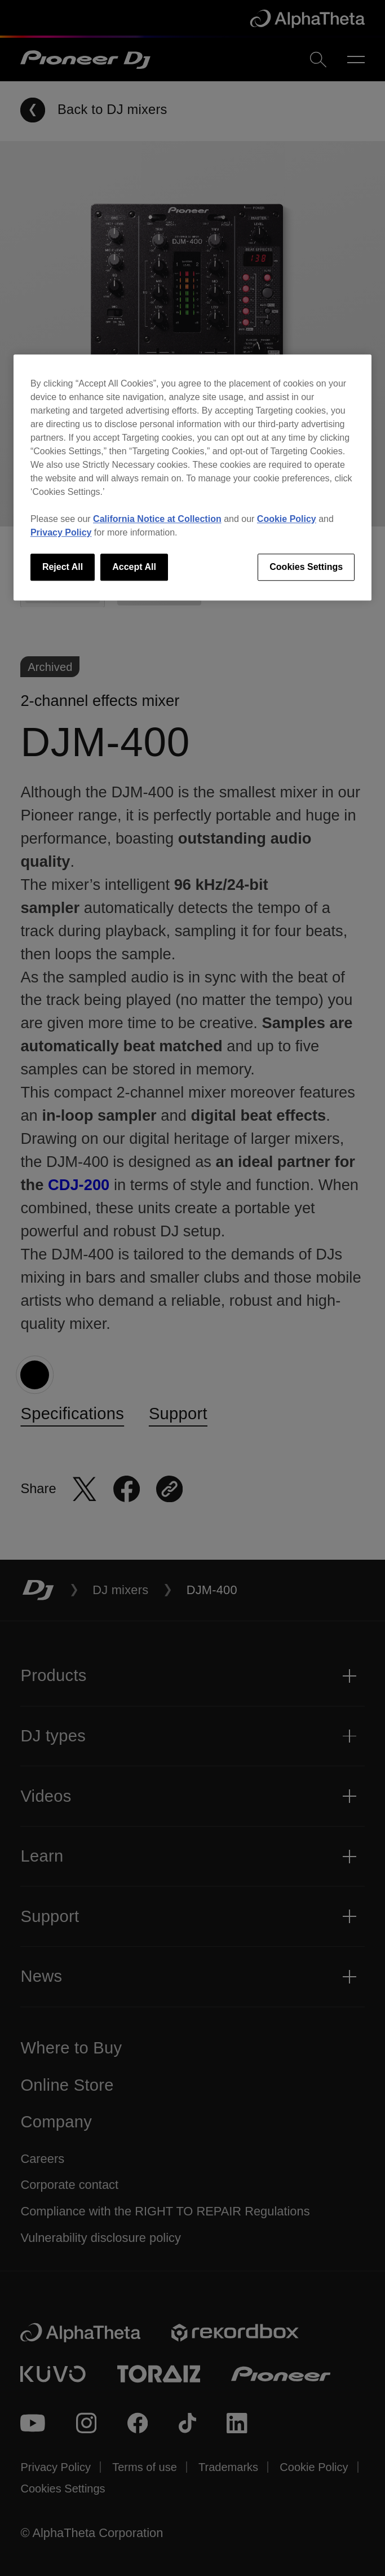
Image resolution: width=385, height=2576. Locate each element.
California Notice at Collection (157, 519)
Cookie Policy (286, 519)
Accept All (134, 567)
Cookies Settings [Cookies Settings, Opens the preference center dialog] (306, 567)
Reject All (62, 567)
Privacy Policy (61, 532)
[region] (192, 477)
